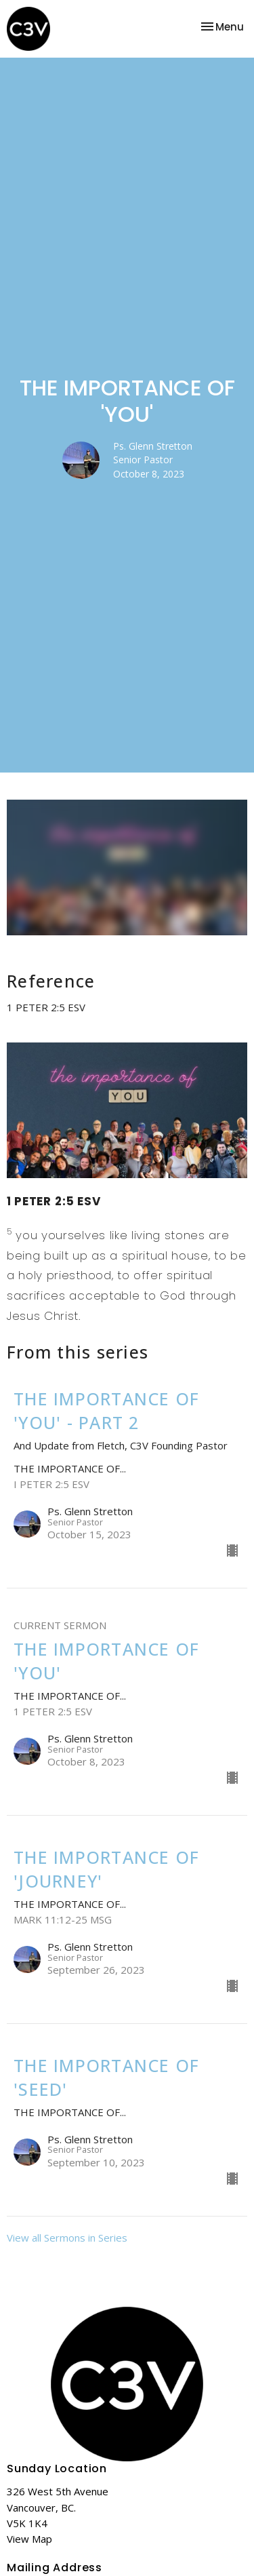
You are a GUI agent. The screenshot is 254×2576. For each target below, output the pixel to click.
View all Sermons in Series (67, 2237)
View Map (29, 2538)
